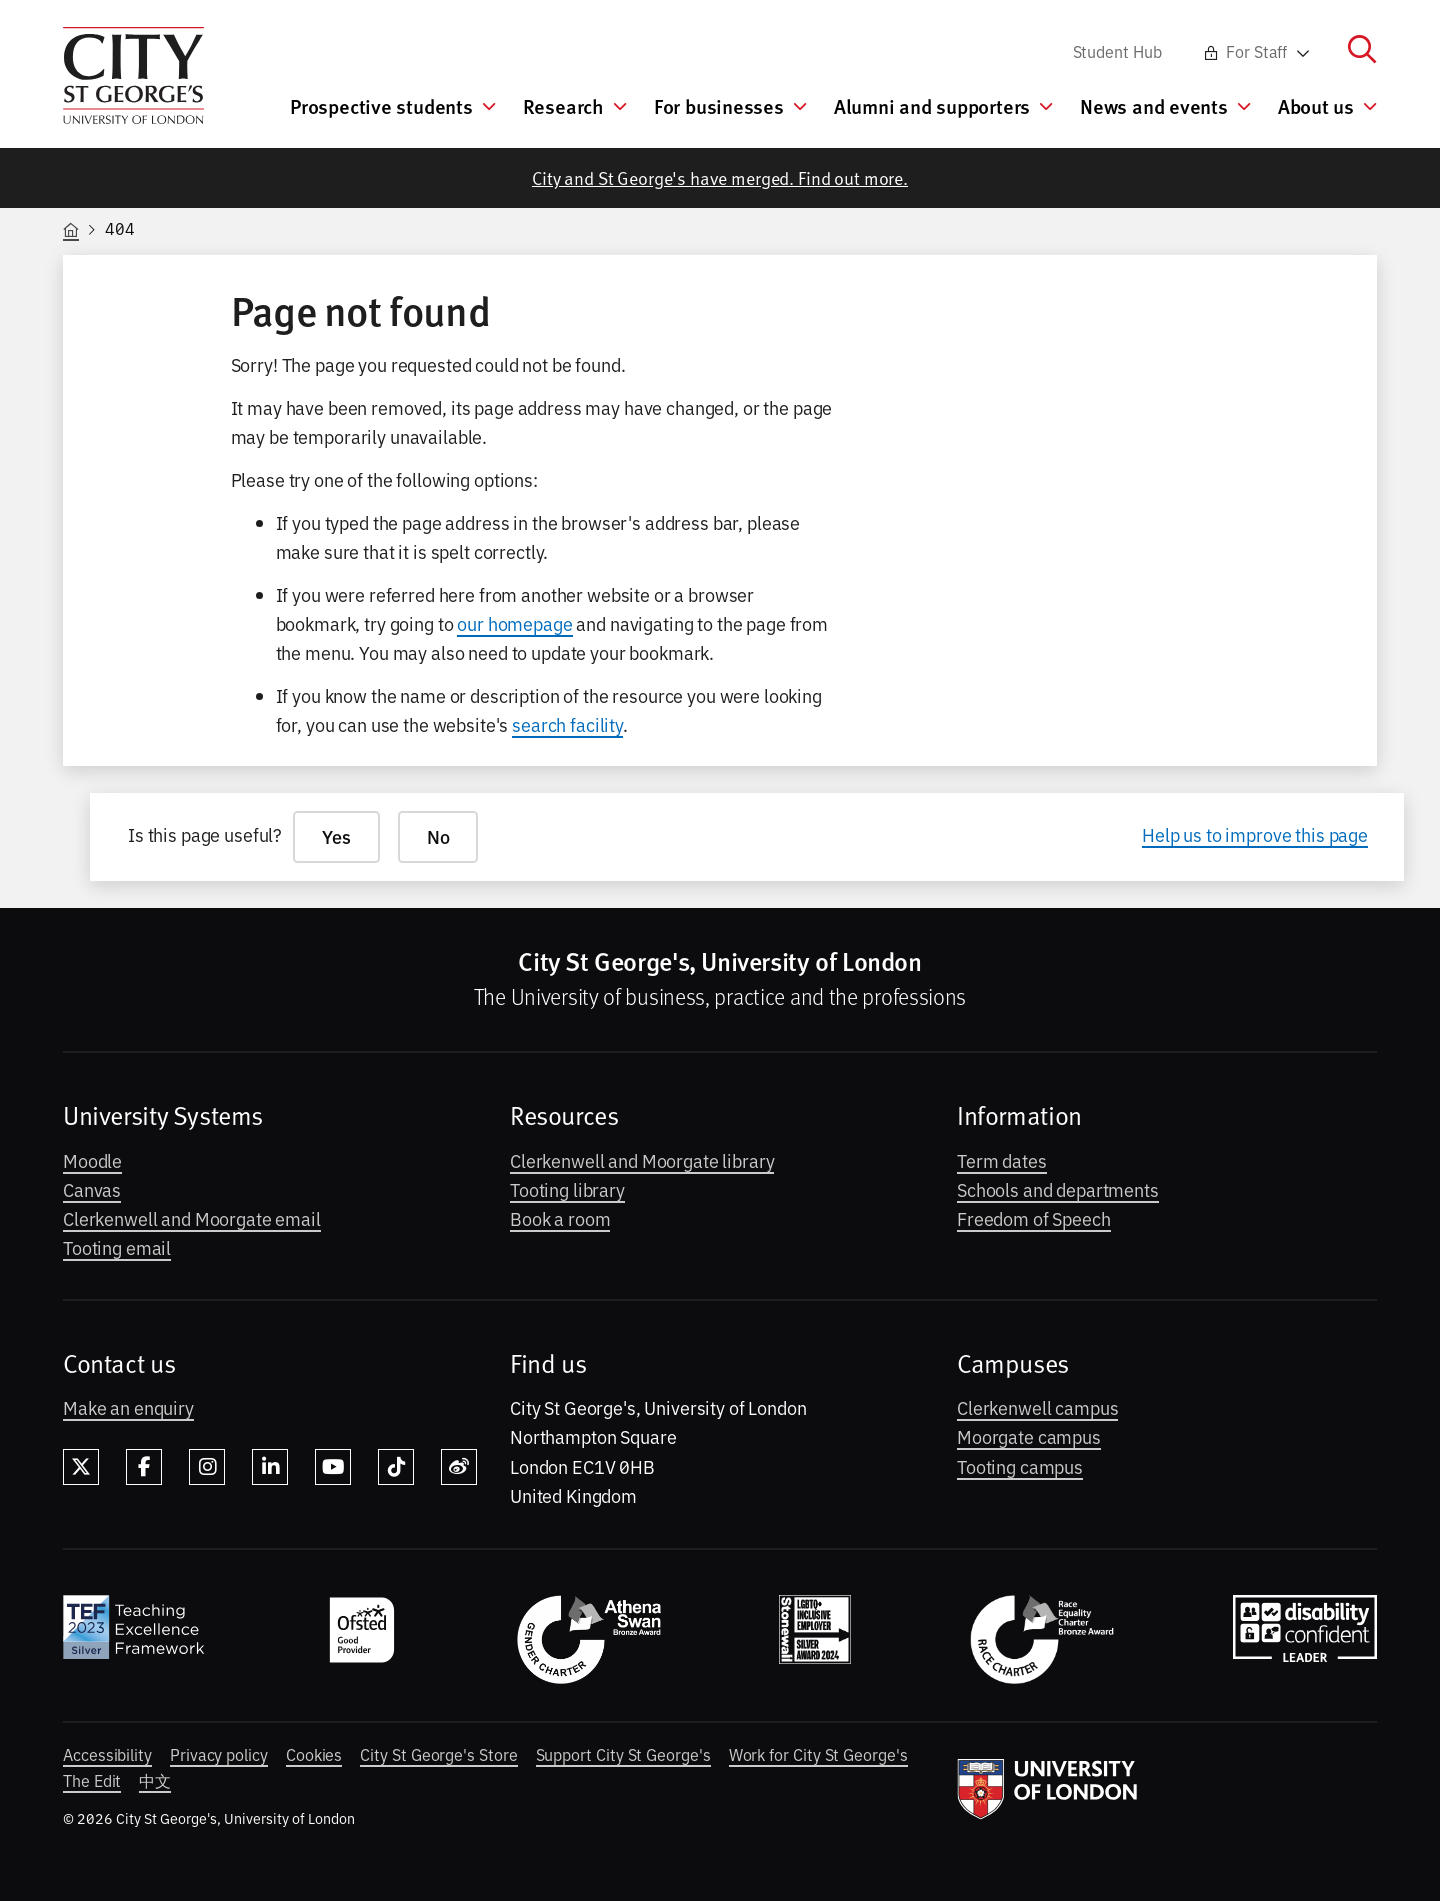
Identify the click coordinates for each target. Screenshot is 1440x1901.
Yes (336, 836)
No (438, 836)
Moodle (92, 1160)
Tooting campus (1020, 1466)
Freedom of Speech (1034, 1218)
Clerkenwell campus (1037, 1407)
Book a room (560, 1218)
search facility (567, 724)
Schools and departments (1058, 1189)
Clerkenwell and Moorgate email (192, 1218)
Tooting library (567, 1189)
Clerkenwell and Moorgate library (642, 1160)
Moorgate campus (1029, 1436)
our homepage (514, 623)
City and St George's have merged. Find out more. (720, 177)
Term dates (1002, 1160)
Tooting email (117, 1247)
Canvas (92, 1189)
